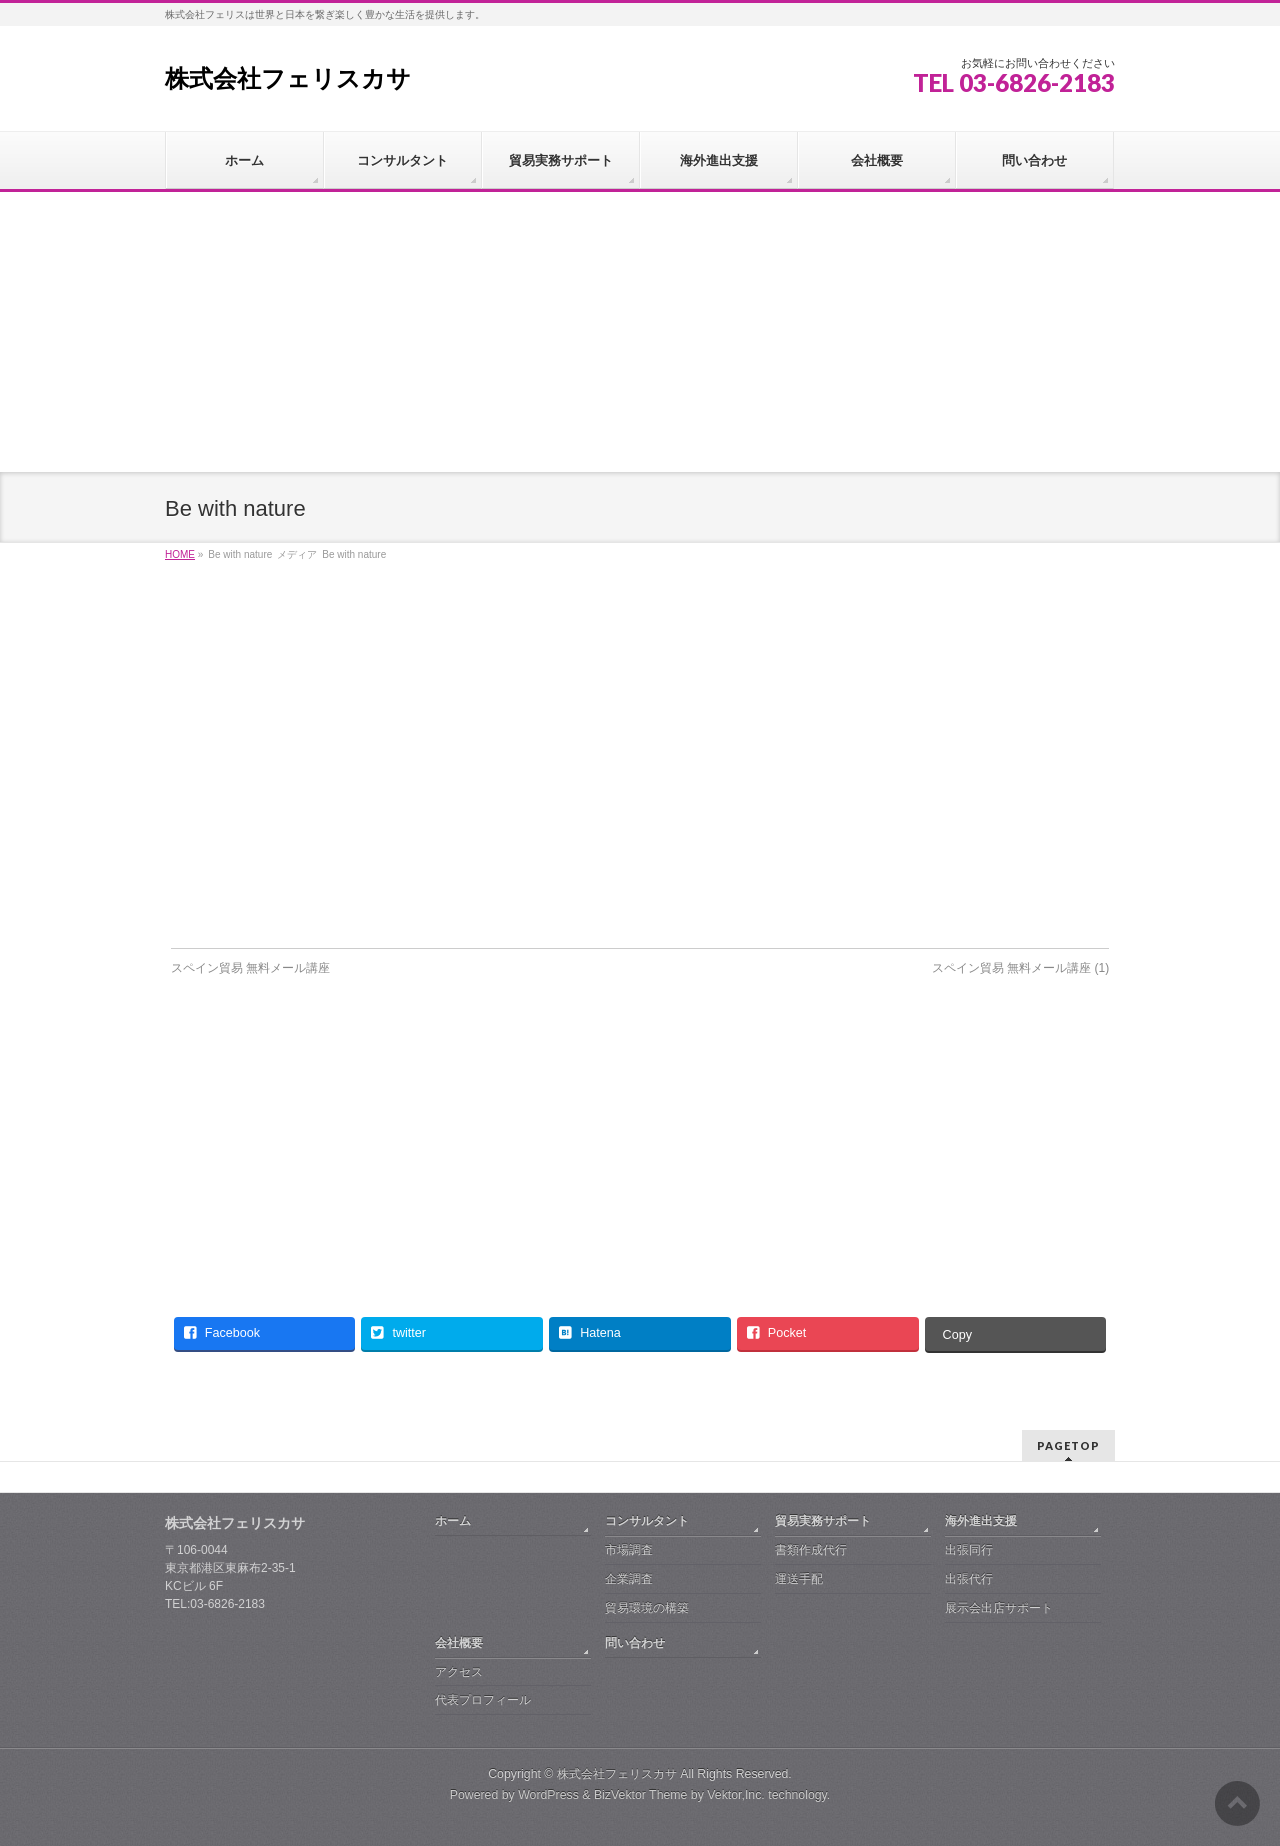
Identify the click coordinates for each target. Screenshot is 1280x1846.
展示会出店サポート (999, 1608)
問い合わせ (635, 1643)
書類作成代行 (811, 1550)
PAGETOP (1068, 1445)
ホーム (453, 1521)
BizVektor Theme (641, 1795)
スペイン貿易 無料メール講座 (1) (1020, 968)
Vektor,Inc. (736, 1795)
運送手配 (799, 1579)
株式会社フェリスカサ (288, 78)
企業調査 (629, 1579)
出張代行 (969, 1579)
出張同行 (969, 1550)
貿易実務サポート (823, 1521)
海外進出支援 (981, 1521)
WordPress (548, 1795)
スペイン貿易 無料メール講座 (250, 968)
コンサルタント (647, 1521)
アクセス (459, 1672)
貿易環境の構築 (647, 1608)
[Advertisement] (640, 332)
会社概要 (459, 1643)
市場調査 (629, 1550)
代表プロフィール (483, 1700)
